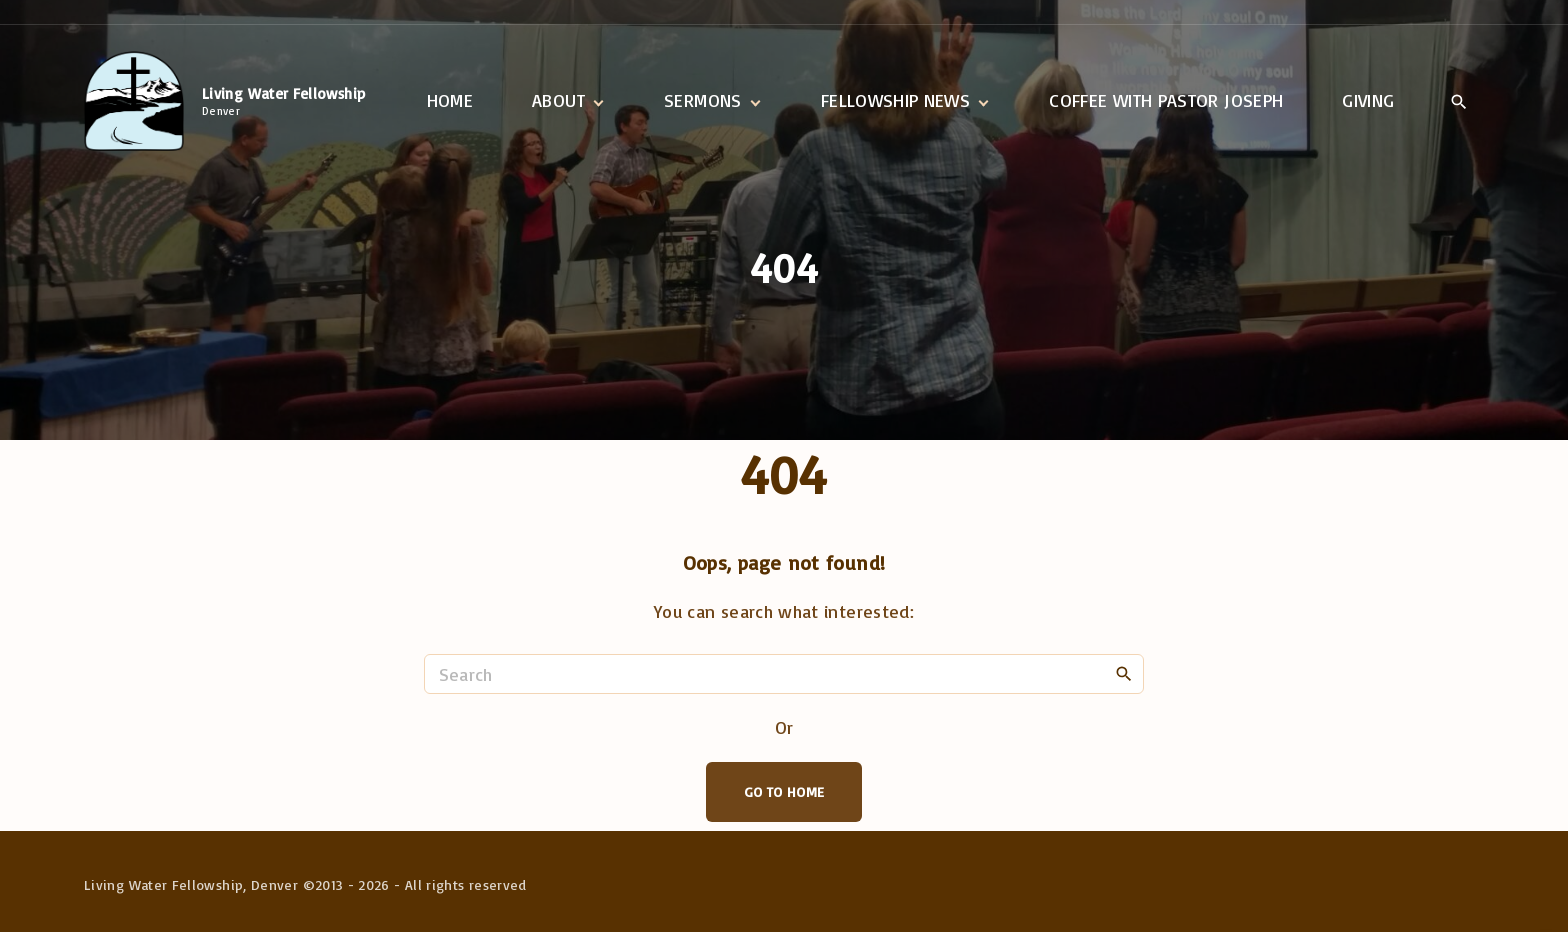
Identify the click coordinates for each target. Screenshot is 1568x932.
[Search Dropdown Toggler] (1458, 102)
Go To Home (784, 791)
